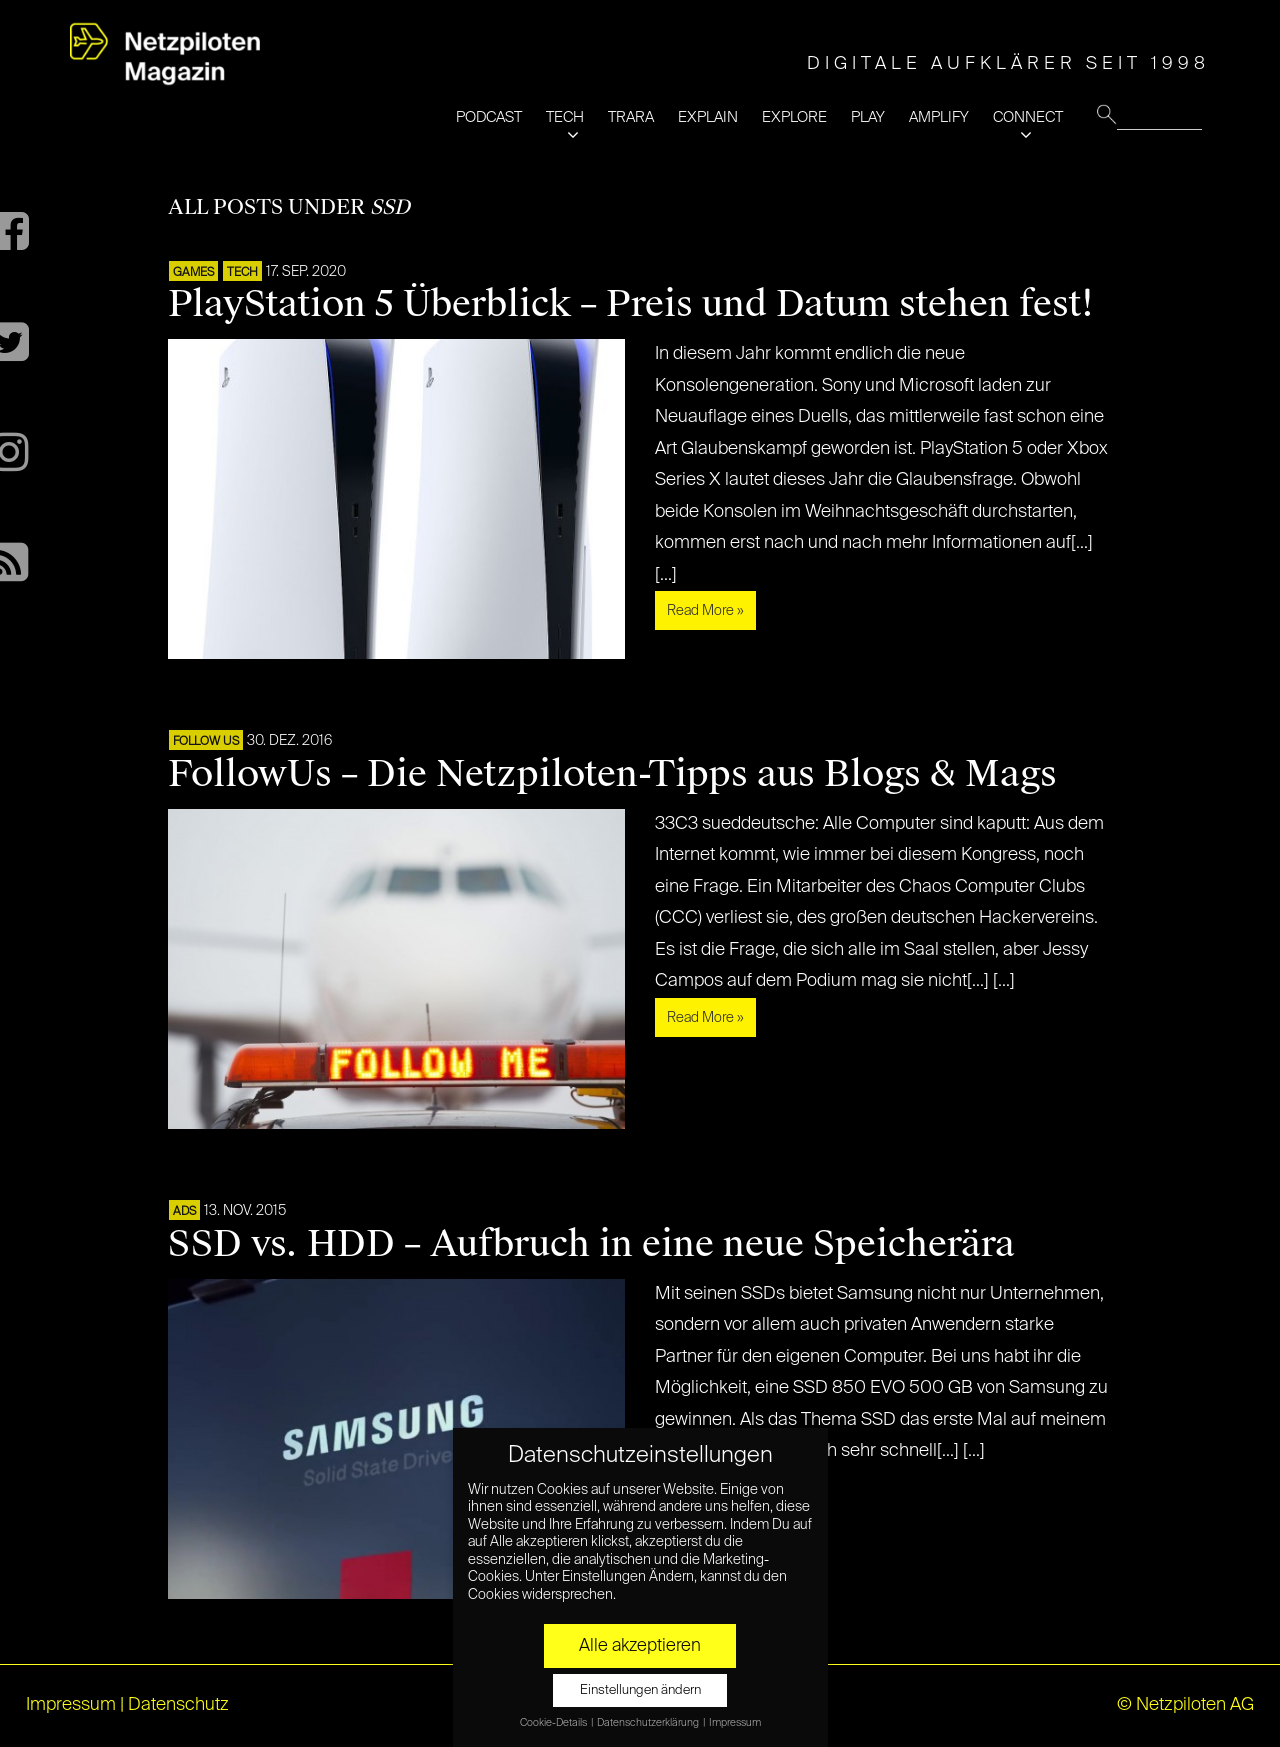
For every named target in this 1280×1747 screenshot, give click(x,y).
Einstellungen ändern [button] (640, 1690)
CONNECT (1028, 117)
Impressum (71, 1705)
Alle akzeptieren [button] (640, 1646)
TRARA (631, 117)
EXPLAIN (708, 117)
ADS (184, 1212)
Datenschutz (178, 1705)
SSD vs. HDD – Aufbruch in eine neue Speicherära (591, 1244)
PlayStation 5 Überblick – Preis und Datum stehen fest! (631, 304)
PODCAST (489, 117)
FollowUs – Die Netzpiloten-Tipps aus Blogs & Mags (612, 774)
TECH (565, 117)
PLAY (868, 117)
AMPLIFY (939, 117)
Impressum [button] (735, 1723)
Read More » (705, 611)
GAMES (193, 273)
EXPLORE (794, 117)
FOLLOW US (206, 742)
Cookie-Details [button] (554, 1723)
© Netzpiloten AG (1185, 1705)
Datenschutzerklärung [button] (649, 1723)
